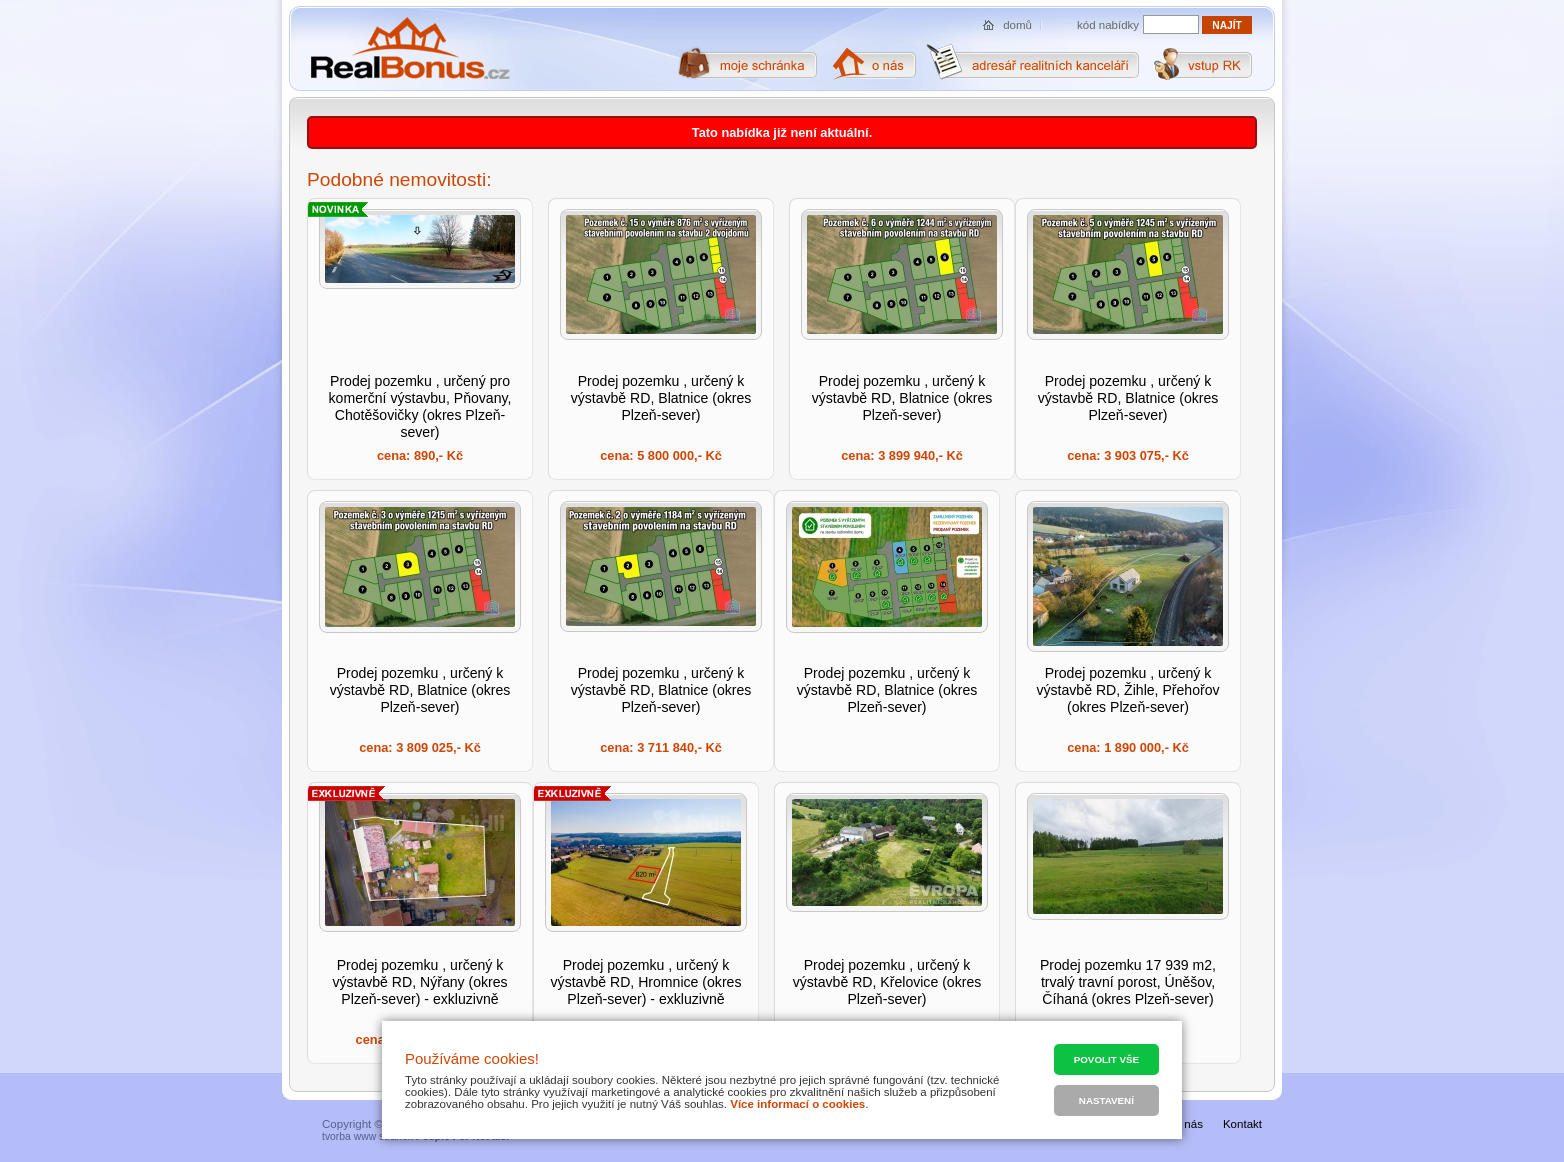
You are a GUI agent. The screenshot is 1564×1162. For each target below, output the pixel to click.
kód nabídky (1108, 25)
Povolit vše (1106, 1059)
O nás (1187, 1124)
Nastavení (1106, 1100)
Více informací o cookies (797, 1104)
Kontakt (1242, 1124)
